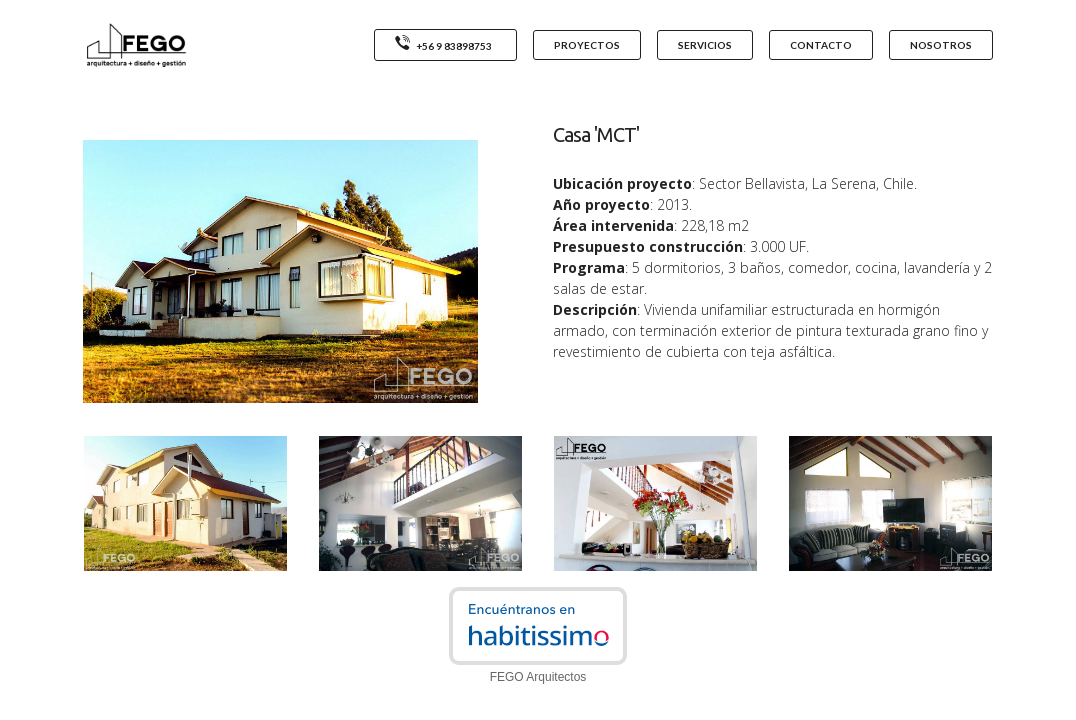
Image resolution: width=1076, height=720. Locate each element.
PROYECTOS (587, 45)
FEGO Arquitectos (538, 677)
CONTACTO (821, 45)
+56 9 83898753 (445, 44)
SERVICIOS (705, 45)
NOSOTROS (941, 45)
